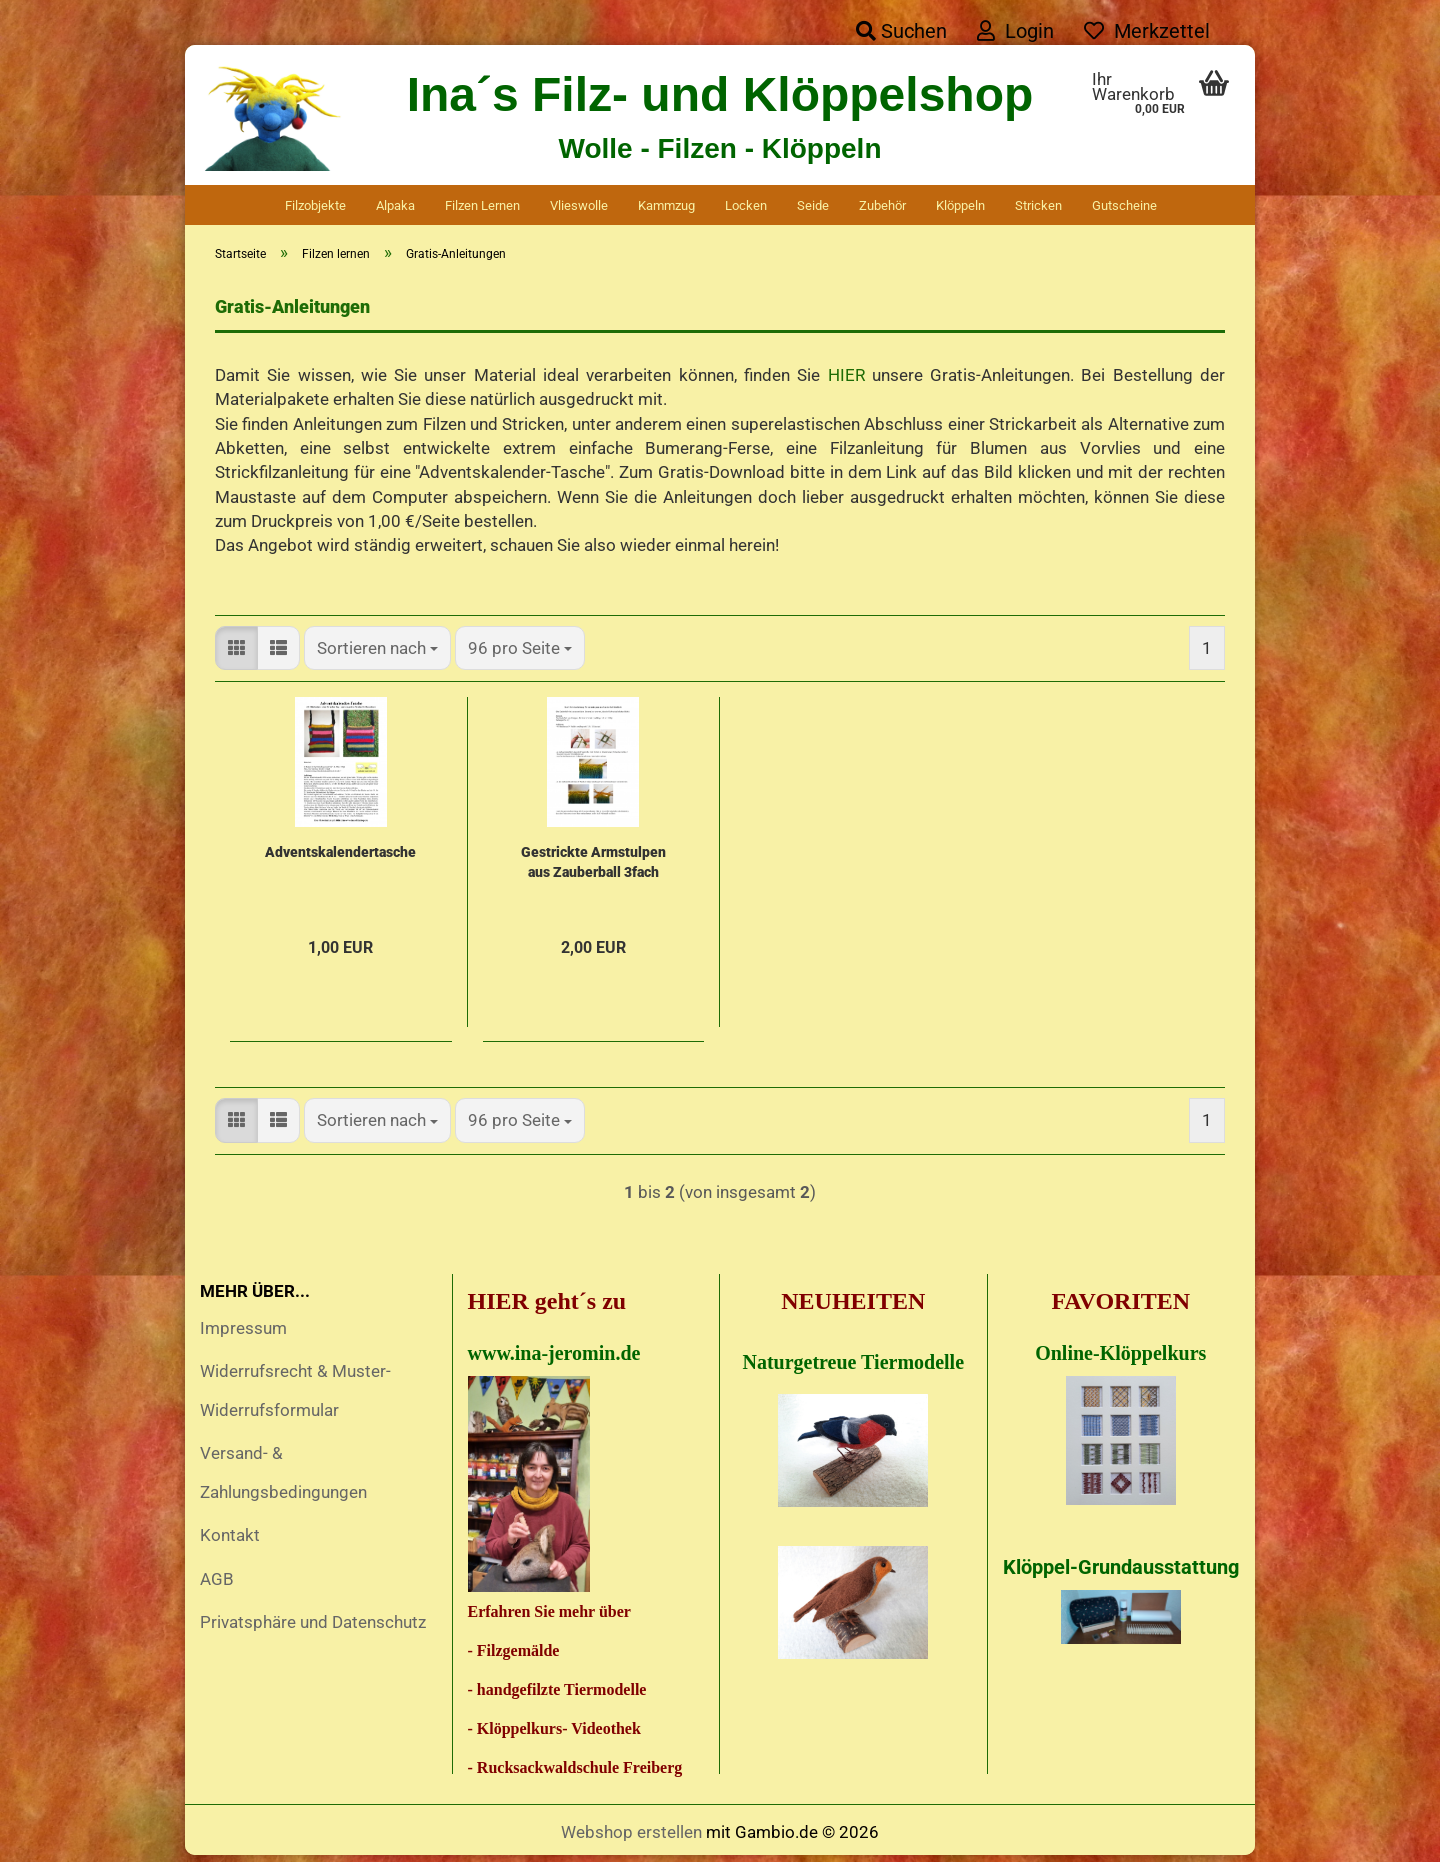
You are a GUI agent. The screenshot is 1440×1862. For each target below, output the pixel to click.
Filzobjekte (315, 205)
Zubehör (882, 205)
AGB (217, 1584)
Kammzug (666, 205)
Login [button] (1015, 31)
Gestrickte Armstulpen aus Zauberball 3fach (593, 867)
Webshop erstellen (631, 1837)
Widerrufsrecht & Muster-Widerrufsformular (295, 1395)
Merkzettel (1147, 31)
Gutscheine (1124, 205)
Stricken (1038, 205)
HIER (846, 380)
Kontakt (230, 1540)
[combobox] (377, 653)
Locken (746, 205)
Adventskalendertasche (340, 857)
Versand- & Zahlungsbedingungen (283, 1477)
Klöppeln (960, 205)
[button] (236, 653)
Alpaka (395, 205)
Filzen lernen (482, 205)
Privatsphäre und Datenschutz (313, 1627)
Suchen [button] (901, 31)
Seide (813, 205)
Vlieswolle (579, 205)
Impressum (243, 1333)
